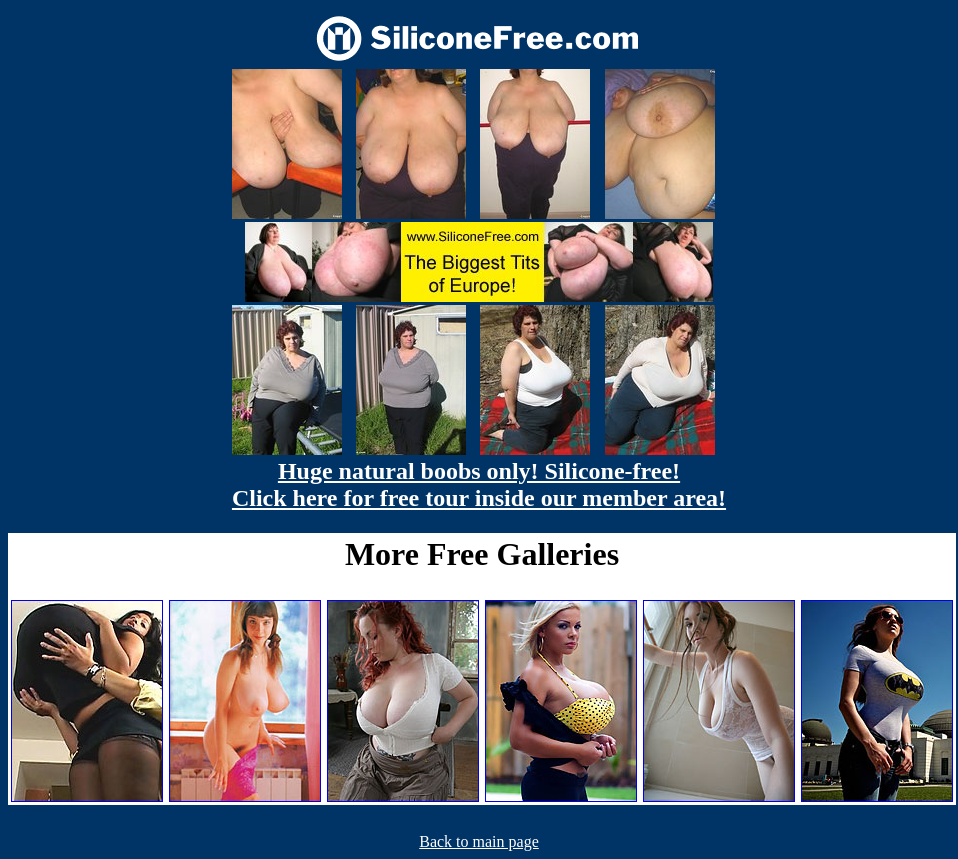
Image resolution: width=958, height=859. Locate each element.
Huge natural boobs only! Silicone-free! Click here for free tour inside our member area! (479, 484)
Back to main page (479, 841)
